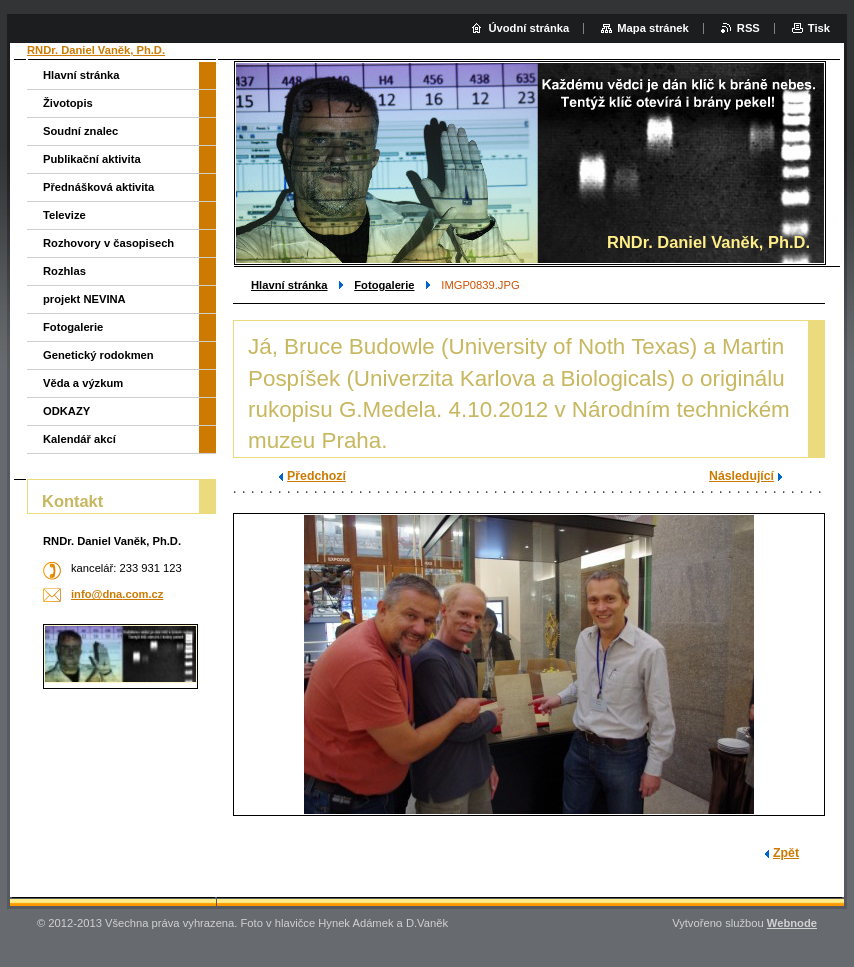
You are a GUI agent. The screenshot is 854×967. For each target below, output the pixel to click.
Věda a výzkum (83, 383)
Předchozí (316, 476)
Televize (64, 215)
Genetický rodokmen (98, 355)
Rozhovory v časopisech (108, 243)
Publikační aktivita (92, 159)
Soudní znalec (80, 131)
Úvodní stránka (528, 28)
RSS (748, 28)
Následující (741, 476)
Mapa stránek (653, 28)
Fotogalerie (384, 285)
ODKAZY (66, 411)
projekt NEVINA (84, 299)
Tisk (819, 28)
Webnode (792, 923)
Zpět (786, 853)
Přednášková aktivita (98, 187)
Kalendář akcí (79, 439)
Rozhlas (64, 271)
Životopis (68, 103)
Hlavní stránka (289, 285)
